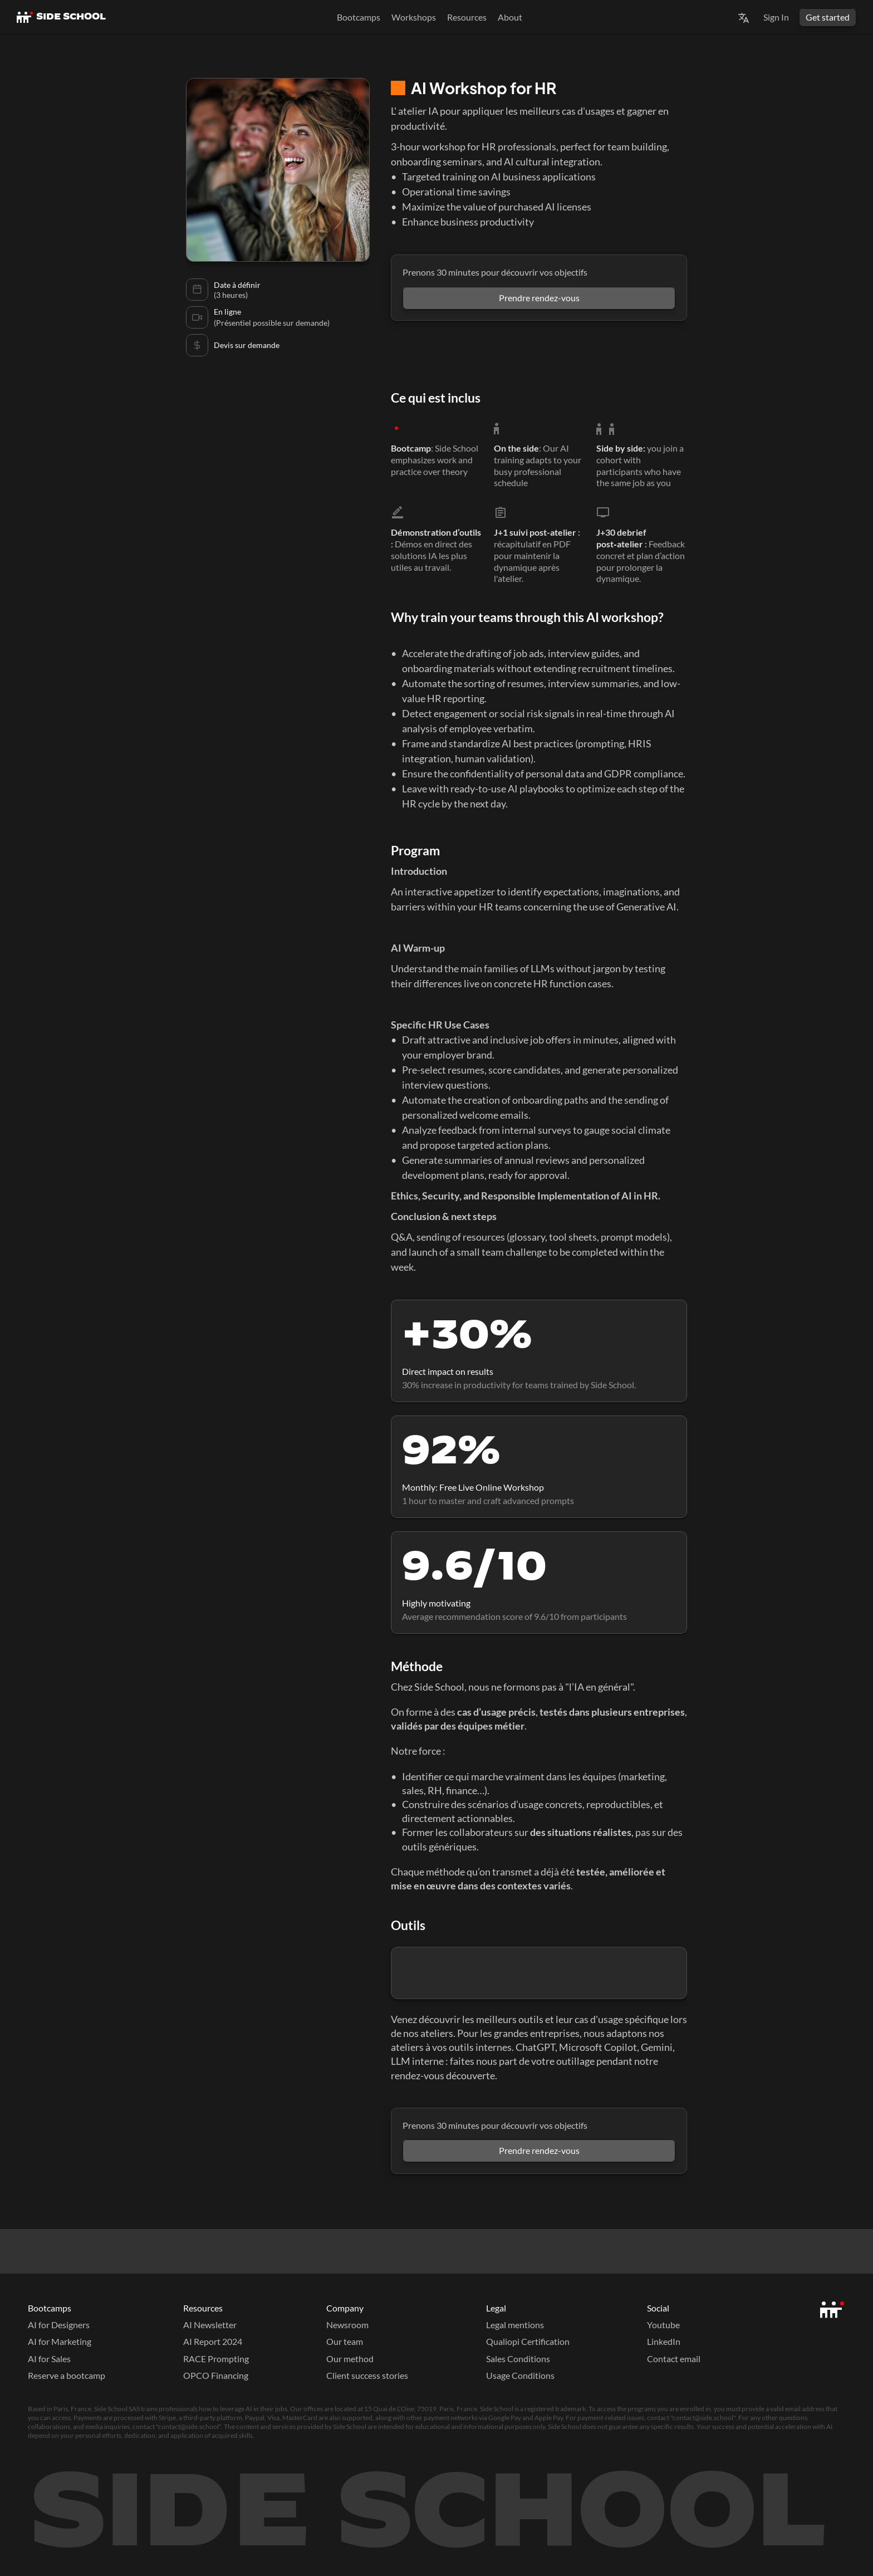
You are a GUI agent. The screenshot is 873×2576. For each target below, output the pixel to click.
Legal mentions (515, 2324)
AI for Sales (49, 2358)
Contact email (673, 2358)
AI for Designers (59, 2324)
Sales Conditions (518, 2358)
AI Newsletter (210, 2324)
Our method (350, 2358)
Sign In (776, 17)
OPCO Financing (215, 2375)
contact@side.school (703, 2417)
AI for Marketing (59, 2341)
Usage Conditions (520, 2375)
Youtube (663, 2324)
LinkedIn (663, 2341)
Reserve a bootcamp (66, 2375)
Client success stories (367, 2375)
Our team (344, 2341)
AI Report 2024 (212, 2341)
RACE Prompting (216, 2358)
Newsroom (347, 2324)
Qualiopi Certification (528, 2341)
